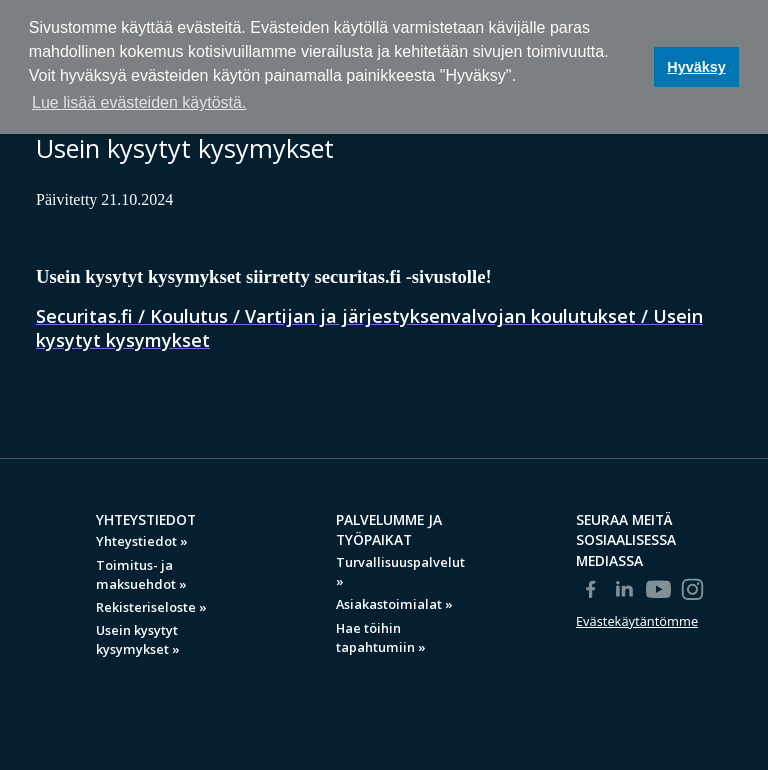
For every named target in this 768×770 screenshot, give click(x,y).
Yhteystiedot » (142, 541)
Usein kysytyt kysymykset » (138, 639)
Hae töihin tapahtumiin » (381, 637)
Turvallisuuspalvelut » (400, 571)
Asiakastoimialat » (394, 604)
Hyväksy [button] (696, 67)
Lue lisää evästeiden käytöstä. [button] (139, 102)
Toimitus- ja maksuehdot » (141, 574)
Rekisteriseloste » (151, 607)
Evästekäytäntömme (637, 621)
